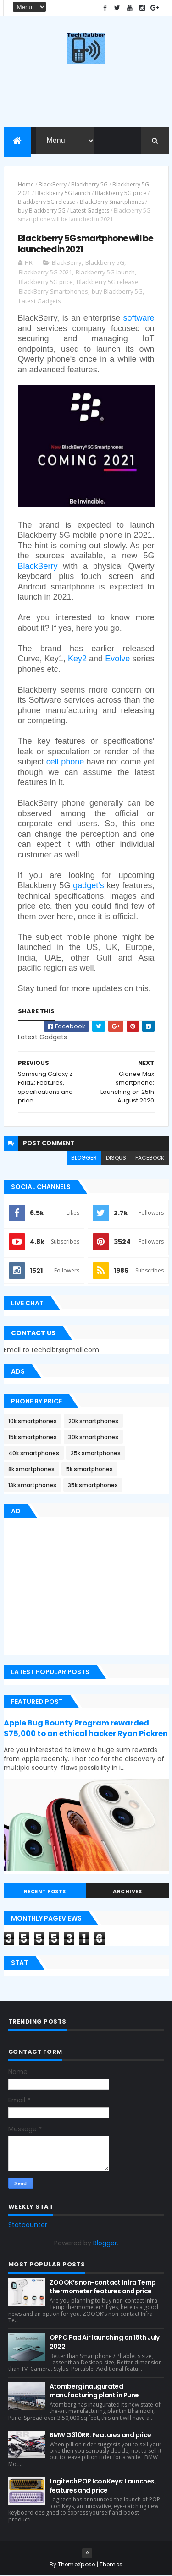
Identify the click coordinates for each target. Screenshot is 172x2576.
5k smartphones (89, 1470)
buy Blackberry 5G (42, 212)
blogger (84, 1158)
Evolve (117, 659)
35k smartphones (93, 1486)
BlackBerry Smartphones (112, 203)
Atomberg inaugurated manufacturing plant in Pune (94, 2392)
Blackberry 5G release (46, 203)
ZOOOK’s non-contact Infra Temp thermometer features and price (103, 2288)
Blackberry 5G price (120, 194)
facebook (149, 1158)
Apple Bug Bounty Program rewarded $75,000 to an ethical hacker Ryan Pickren (86, 1729)
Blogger (105, 2244)
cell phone (65, 762)
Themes (111, 2565)
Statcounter (27, 2226)
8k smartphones (31, 1470)
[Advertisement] (81, 1589)
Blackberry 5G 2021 (45, 273)
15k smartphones (32, 1438)
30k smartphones (93, 1438)
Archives (127, 1892)
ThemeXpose (76, 2565)
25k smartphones (96, 1454)
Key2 (77, 659)
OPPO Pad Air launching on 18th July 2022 (105, 2343)
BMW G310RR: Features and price (100, 2435)
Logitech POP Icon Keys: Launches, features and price (103, 2487)
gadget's (88, 886)
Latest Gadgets (89, 212)
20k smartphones (93, 1422)
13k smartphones (32, 1486)
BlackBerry (53, 185)
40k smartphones (33, 1454)
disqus (116, 1158)
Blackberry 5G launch (62, 194)
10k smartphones (32, 1422)
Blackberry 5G (89, 185)
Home (26, 185)
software (138, 318)
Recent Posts (45, 1892)
